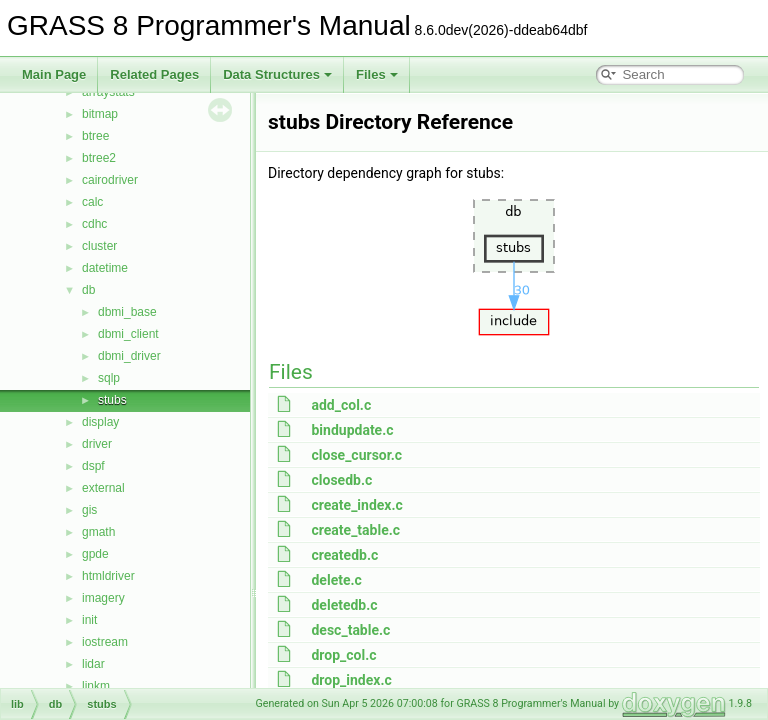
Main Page (54, 74)
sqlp (109, 378)
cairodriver (110, 180)
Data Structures (277, 74)
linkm (96, 686)
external (103, 488)
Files (377, 74)
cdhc (94, 224)
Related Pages (154, 74)
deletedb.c (344, 605)
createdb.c (344, 555)
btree (95, 136)
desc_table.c (350, 630)
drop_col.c (343, 655)
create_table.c (355, 530)
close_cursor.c (356, 455)
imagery (103, 598)
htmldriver (108, 576)
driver (97, 444)
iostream (105, 642)
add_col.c (341, 405)
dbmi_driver (129, 356)
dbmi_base (127, 312)
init (89, 620)
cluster (99, 246)
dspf (93, 466)
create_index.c (356, 505)
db (88, 290)
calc (92, 202)
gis (89, 510)
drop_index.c (351, 680)
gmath (98, 532)
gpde (95, 554)
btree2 (99, 158)
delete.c (336, 580)
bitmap (100, 114)
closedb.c (341, 480)
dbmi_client (128, 334)
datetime (105, 268)
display (100, 422)
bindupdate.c (352, 430)
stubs (112, 400)
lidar (93, 664)
